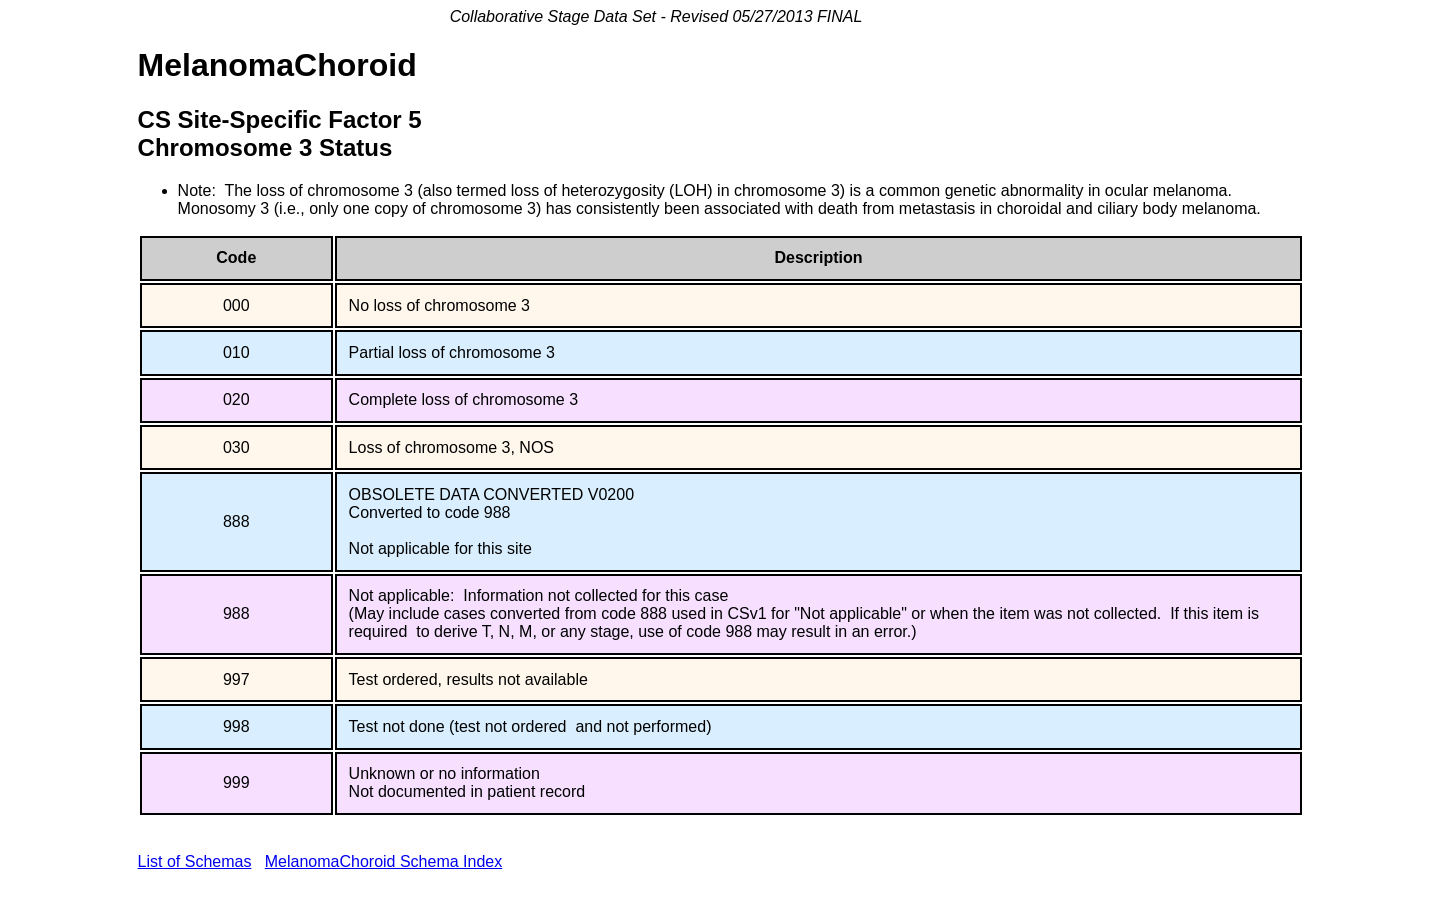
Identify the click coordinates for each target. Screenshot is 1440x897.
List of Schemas (195, 861)
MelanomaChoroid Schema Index (383, 861)
